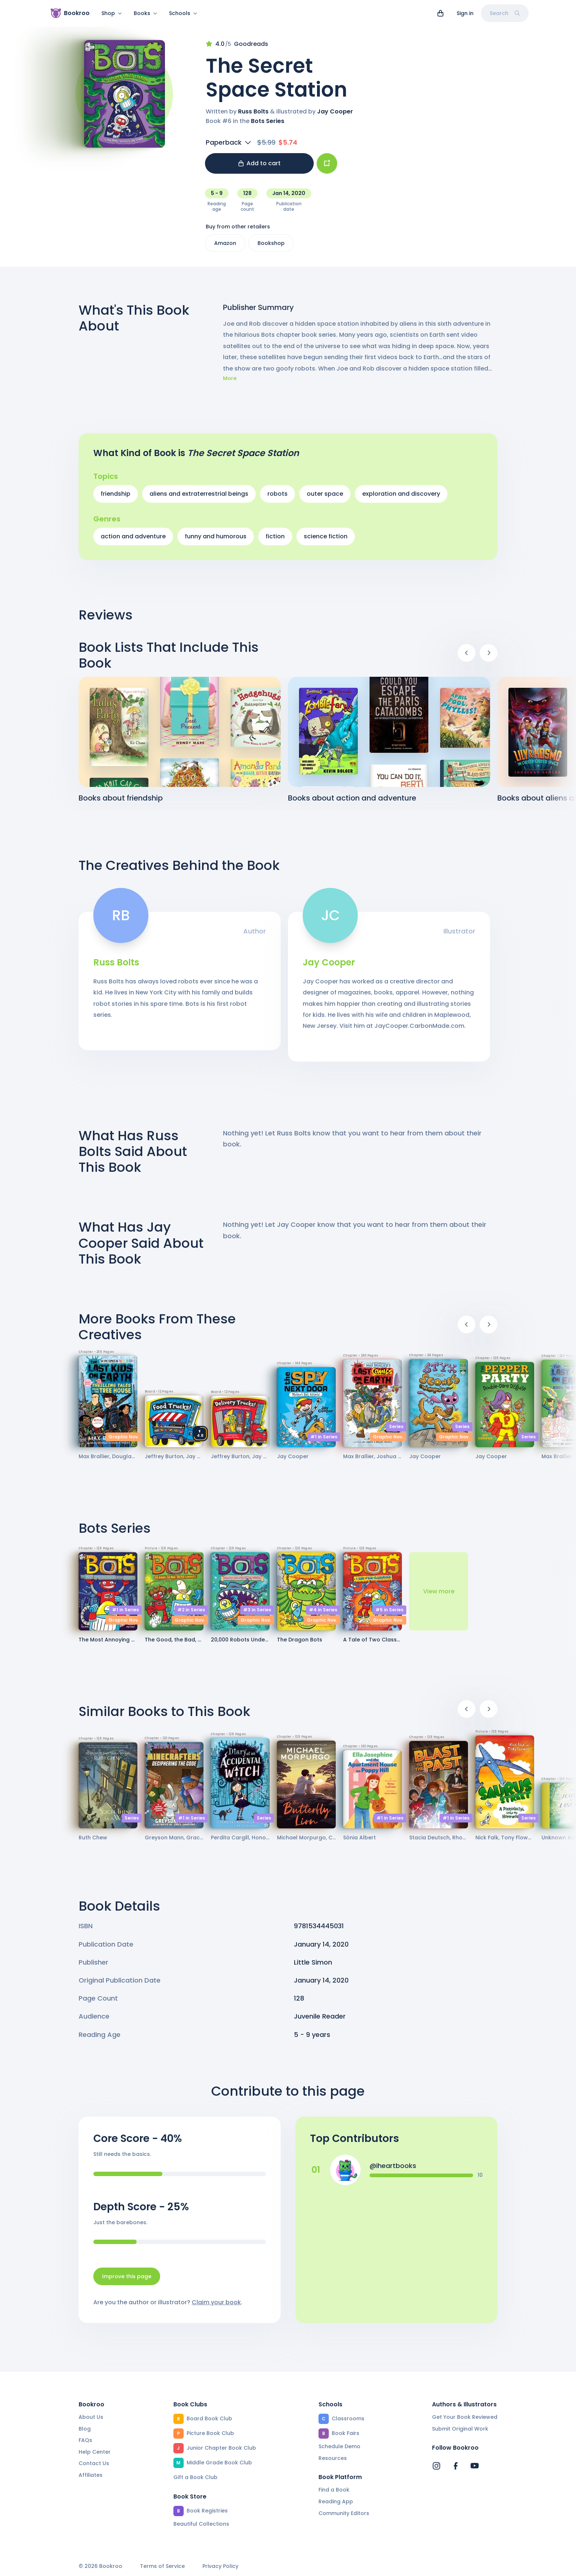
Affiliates (90, 2475)
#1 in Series (323, 1441)
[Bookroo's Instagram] (436, 2466)
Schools (183, 13)
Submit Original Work (460, 2428)
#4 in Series (323, 1614)
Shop (111, 13)
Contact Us (94, 2463)
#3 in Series (257, 1614)
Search (505, 13)
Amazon (225, 247)
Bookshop (271, 247)
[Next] (488, 657)
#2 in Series (191, 1614)
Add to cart (259, 167)
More (230, 382)
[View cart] (440, 13)
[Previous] (466, 657)
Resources (332, 2458)
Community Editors (343, 2513)
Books (145, 13)
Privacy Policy (220, 2566)
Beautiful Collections (201, 2524)
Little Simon (313, 1966)
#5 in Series (389, 1614)
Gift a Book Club (195, 2477)
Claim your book (216, 2306)
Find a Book (333, 2490)
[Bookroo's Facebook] (455, 2466)
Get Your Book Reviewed (464, 2417)
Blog (85, 2428)
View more (438, 1596)
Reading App (335, 2501)
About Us (91, 2417)
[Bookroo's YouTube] (474, 2466)
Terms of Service (162, 2566)
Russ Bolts (253, 116)
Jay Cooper (335, 116)
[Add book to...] (327, 168)
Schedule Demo (339, 2446)
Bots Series (267, 125)
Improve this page (126, 2280)
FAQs (85, 2440)
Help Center (95, 2452)
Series (396, 1431)
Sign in (465, 13)
